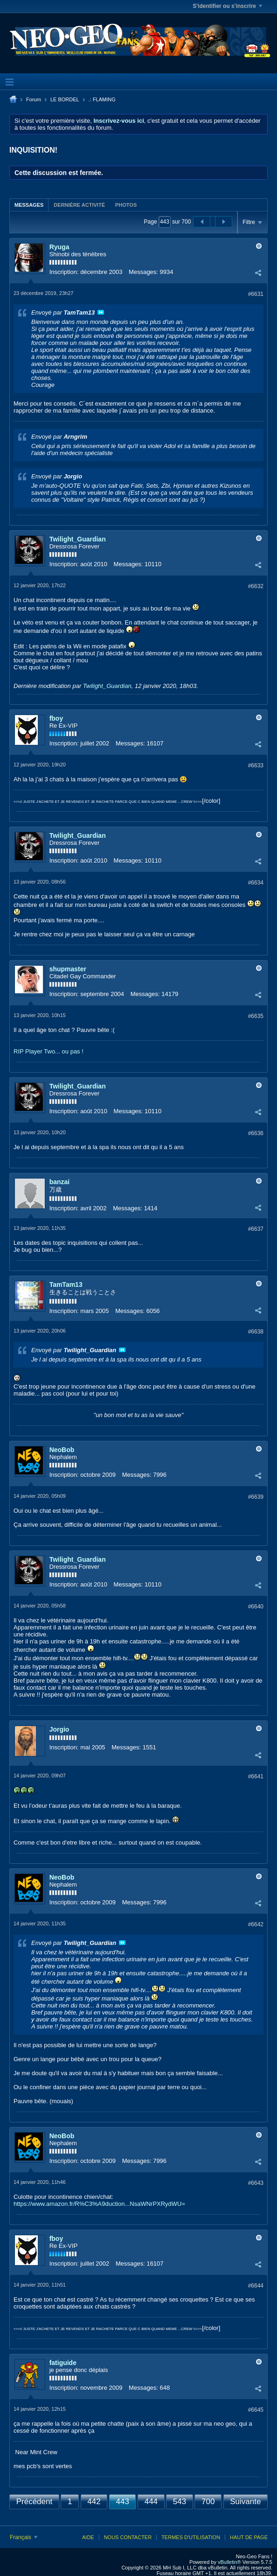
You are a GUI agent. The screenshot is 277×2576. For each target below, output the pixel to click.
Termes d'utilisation (190, 2537)
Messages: (143, 271)
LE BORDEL (64, 99)
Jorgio (59, 1729)
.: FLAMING (102, 99)
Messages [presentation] (28, 205)
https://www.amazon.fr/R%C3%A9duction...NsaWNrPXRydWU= (99, 2203)
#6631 (255, 294)
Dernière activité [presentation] (79, 205)
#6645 (255, 2410)
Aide (88, 2537)
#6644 (255, 2285)
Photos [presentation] (126, 205)
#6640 (255, 1606)
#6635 (255, 1016)
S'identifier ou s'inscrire (227, 6)
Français (23, 2537)
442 (93, 2501)
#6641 (255, 1776)
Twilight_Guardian (77, 539)
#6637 (255, 1229)
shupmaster (67, 969)
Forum (33, 99)
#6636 (255, 1133)
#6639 (255, 1497)
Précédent (34, 2501)
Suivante (245, 2501)
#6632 (255, 586)
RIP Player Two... (37, 1051)
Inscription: (64, 271)
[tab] (28, 204)
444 (151, 2501)
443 (122, 2501)
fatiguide (62, 2362)
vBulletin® (229, 2562)
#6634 (255, 882)
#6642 (255, 1924)
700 (208, 2501)
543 (179, 2501)
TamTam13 (66, 1284)
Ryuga (59, 247)
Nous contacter (128, 2537)
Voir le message (100, 312)
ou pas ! (72, 1051)
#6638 (255, 1331)
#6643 (255, 2183)
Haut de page (249, 2537)
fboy (56, 718)
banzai (59, 1182)
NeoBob (62, 1449)
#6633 (255, 765)
